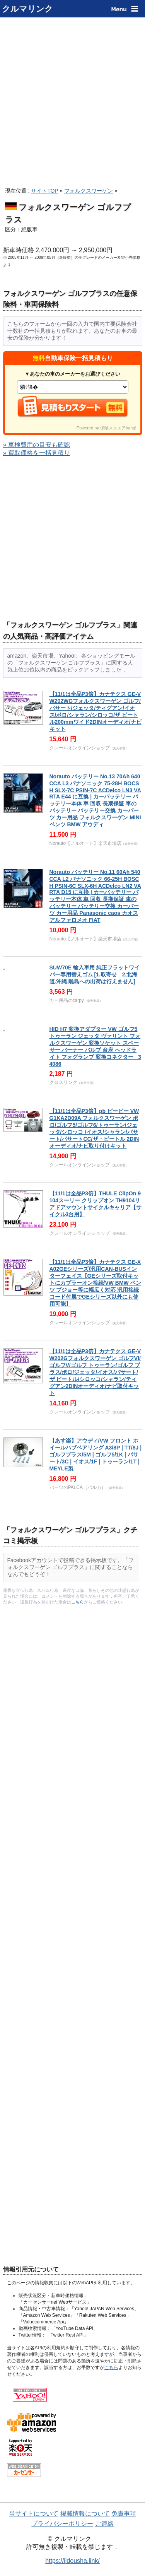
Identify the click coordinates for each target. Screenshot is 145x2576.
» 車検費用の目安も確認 (36, 444)
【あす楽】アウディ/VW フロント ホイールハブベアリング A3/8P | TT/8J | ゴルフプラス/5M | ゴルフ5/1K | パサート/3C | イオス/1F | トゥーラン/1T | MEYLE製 (95, 1455)
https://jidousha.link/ (72, 2560)
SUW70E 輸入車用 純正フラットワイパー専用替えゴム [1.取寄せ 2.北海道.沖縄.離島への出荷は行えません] (94, 974)
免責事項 (123, 2513)
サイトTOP (44, 191)
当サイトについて (33, 2513)
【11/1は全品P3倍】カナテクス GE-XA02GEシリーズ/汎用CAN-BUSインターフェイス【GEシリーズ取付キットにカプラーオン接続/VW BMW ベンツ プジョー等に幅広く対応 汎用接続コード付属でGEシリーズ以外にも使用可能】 (95, 1283)
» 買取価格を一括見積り (36, 453)
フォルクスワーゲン (88, 191)
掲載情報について (85, 2513)
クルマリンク (27, 8)
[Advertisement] (72, 99)
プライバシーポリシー (62, 2523)
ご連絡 (104, 2523)
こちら (77, 1602)
